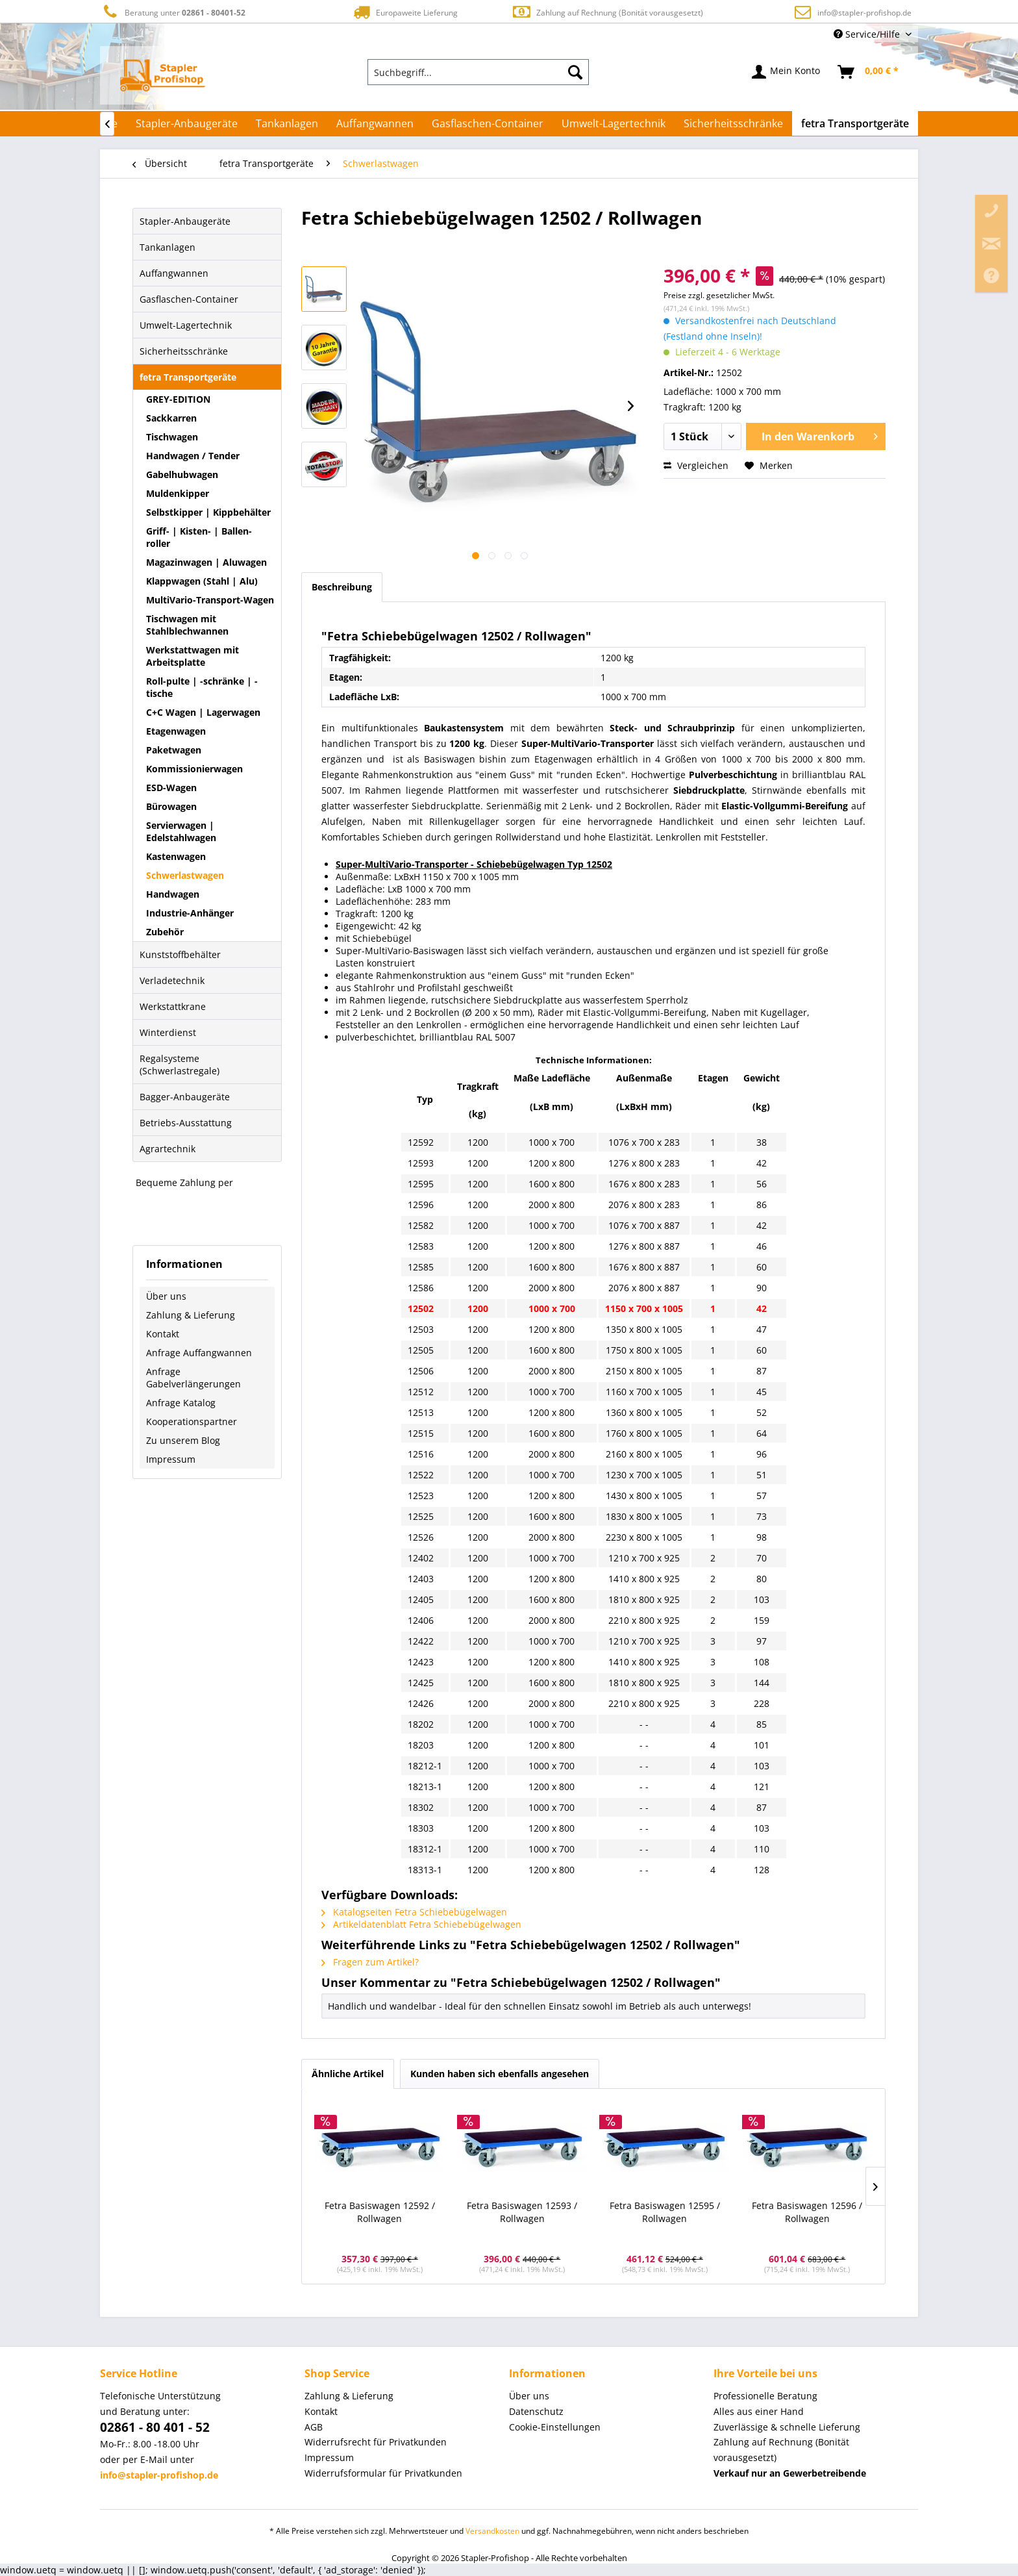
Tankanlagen (167, 247)
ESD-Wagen (171, 787)
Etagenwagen (176, 731)
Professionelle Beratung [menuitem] (765, 2396)
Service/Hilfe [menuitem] (868, 34)
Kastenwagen (176, 856)
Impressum (170, 1459)
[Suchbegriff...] (478, 72)
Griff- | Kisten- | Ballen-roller (199, 537)
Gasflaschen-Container (189, 299)
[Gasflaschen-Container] (487, 123)
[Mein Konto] (786, 72)
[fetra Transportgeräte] (855, 123)
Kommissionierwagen (194, 769)
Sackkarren (171, 418)
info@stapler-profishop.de (864, 12)
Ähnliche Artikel (348, 2073)
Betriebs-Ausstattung (186, 1123)
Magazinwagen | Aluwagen (206, 562)
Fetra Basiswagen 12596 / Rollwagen (807, 2212)
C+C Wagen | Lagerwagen (203, 712)
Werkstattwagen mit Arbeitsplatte (192, 656)
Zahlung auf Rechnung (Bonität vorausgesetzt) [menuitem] (781, 2450)
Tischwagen (172, 437)
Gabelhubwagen (182, 474)
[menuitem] (478, 72)
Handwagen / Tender (193, 455)
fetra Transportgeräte (188, 377)
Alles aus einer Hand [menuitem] (759, 2411)
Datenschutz (536, 2411)
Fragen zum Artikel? (370, 1962)
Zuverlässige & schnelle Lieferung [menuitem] (787, 2427)
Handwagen (172, 894)
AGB (313, 2427)
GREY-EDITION (178, 399)
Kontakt (162, 1334)
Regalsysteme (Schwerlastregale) (179, 1064)
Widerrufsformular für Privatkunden (383, 2473)
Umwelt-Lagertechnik (186, 325)
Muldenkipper (177, 493)
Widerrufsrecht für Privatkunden (375, 2442)
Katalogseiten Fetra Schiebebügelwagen (414, 1912)
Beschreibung (342, 587)
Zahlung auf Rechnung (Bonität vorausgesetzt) (607, 12)
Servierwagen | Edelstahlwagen (181, 831)
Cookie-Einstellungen (555, 2427)
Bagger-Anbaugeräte (185, 1097)
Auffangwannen (174, 273)
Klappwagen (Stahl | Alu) (202, 581)
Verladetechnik (172, 980)
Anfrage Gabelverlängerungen (193, 1377)
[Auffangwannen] (375, 123)
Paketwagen (173, 750)
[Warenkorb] (868, 72)
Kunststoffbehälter (180, 954)
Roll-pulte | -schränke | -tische (202, 687)
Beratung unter (172, 12)
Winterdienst (168, 1032)
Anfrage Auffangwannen (199, 1352)
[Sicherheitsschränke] (733, 123)
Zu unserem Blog (183, 1440)
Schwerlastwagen (185, 875)
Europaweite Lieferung (404, 12)
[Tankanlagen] (287, 123)
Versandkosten (492, 2530)
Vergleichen (696, 465)
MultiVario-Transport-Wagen (210, 600)
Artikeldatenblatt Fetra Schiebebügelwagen (421, 1924)
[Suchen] (575, 72)
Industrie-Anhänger (190, 913)
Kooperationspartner (191, 1421)
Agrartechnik (167, 1149)
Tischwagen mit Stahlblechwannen (187, 624)
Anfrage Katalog (181, 1402)
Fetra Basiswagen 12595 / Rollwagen (665, 2212)
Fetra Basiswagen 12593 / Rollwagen (522, 2212)
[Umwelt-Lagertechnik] (613, 123)
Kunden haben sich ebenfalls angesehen (499, 2073)
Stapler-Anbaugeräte (185, 221)
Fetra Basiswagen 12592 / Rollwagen (380, 2212)
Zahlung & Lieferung (190, 1315)
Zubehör (165, 932)
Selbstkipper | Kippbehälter (208, 512)
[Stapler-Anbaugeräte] (187, 123)
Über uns (166, 1296)
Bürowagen (171, 806)
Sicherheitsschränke (184, 351)
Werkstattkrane (173, 1006)
